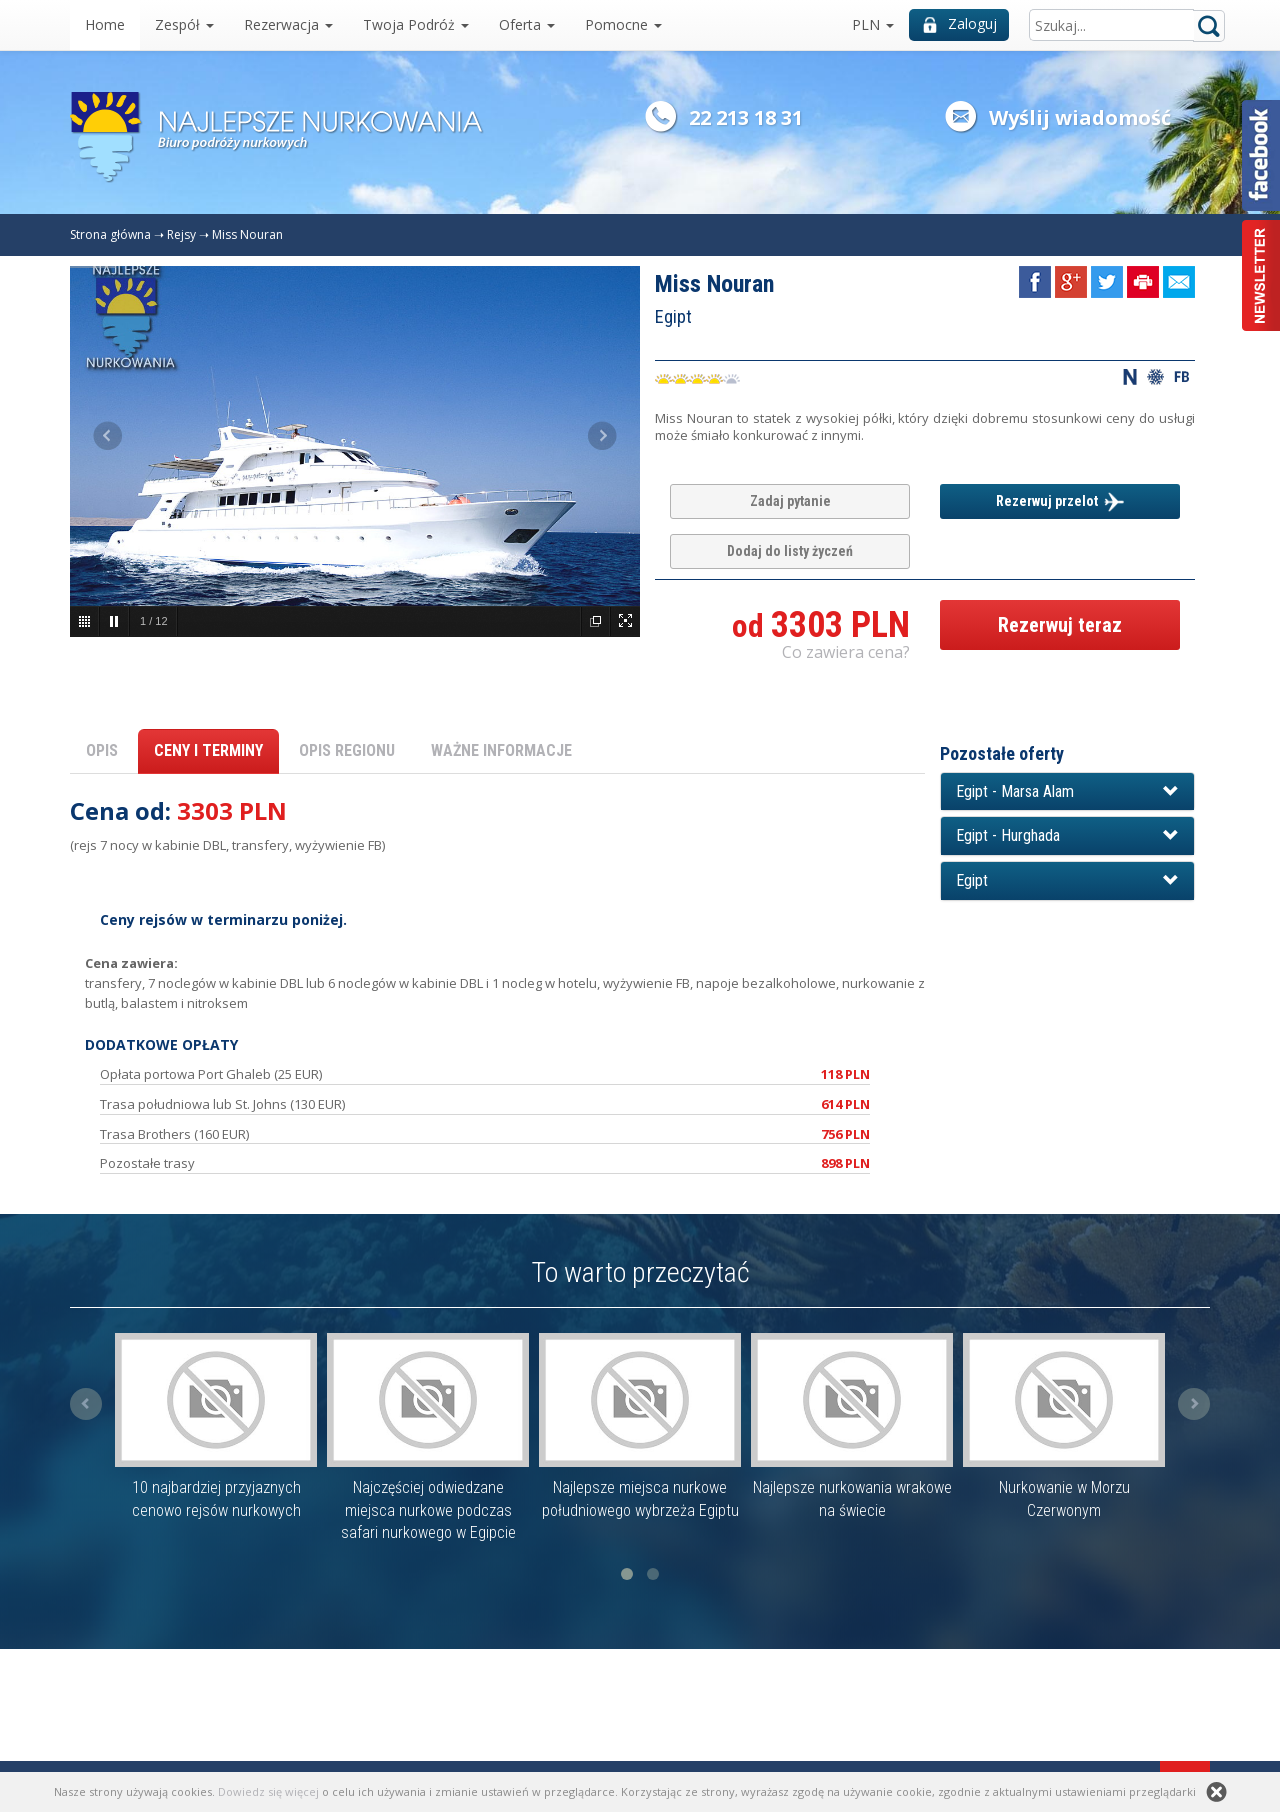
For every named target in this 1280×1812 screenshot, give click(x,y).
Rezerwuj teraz (1060, 625)
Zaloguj (960, 23)
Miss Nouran (247, 234)
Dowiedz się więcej (268, 1791)
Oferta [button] (527, 24)
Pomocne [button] (623, 24)
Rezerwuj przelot (1060, 502)
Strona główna (110, 234)
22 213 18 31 (746, 117)
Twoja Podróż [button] (416, 24)
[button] (1067, 792)
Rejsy (181, 234)
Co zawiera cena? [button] (846, 652)
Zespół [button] (184, 24)
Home (105, 24)
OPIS (102, 750)
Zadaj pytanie (790, 501)
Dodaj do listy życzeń (790, 551)
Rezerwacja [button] (288, 24)
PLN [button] (873, 24)
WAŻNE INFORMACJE (501, 750)
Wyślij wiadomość (1080, 117)
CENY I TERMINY (208, 750)
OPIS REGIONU (347, 750)
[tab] (1067, 792)
